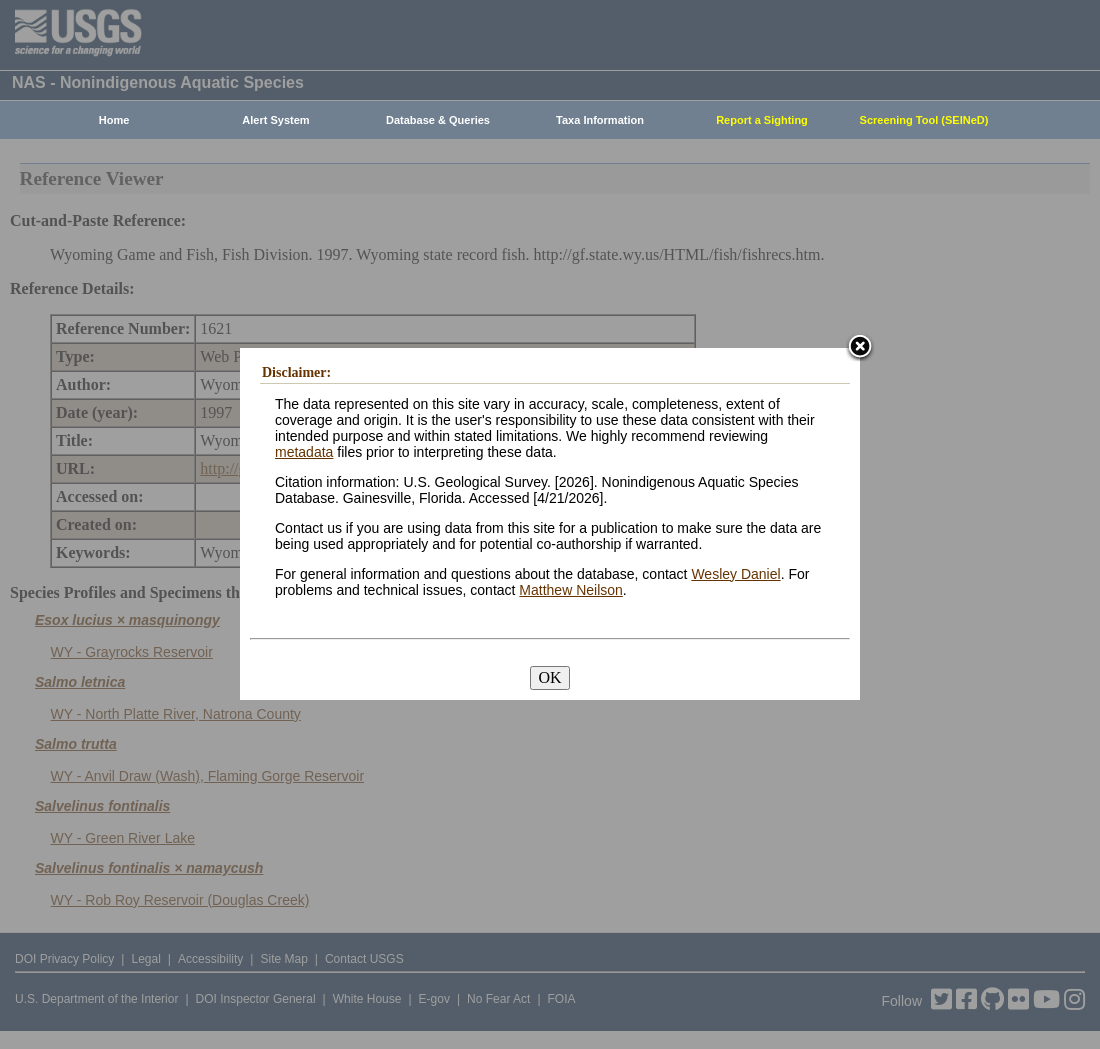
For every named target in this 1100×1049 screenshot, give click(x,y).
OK (549, 677)
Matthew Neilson (571, 590)
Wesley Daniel (735, 574)
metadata (304, 452)
